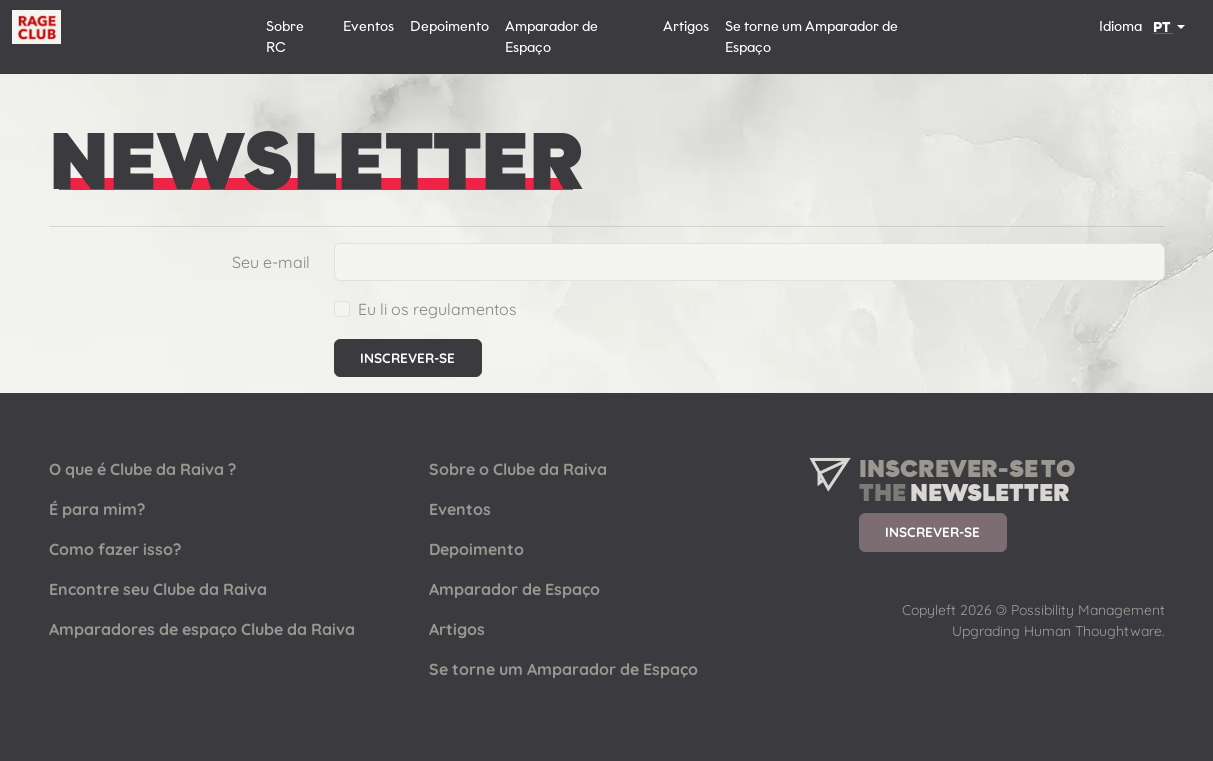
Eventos (368, 26)
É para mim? (97, 509)
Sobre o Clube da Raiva (518, 469)
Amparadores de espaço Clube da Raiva (202, 629)
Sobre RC (285, 37)
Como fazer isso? (115, 549)
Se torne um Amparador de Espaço (811, 37)
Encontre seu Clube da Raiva (158, 589)
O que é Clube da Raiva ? (142, 469)
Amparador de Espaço (551, 37)
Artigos (686, 26)
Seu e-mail (271, 262)
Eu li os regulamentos (437, 309)
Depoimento (449, 26)
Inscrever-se (932, 531)
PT (1163, 27)
